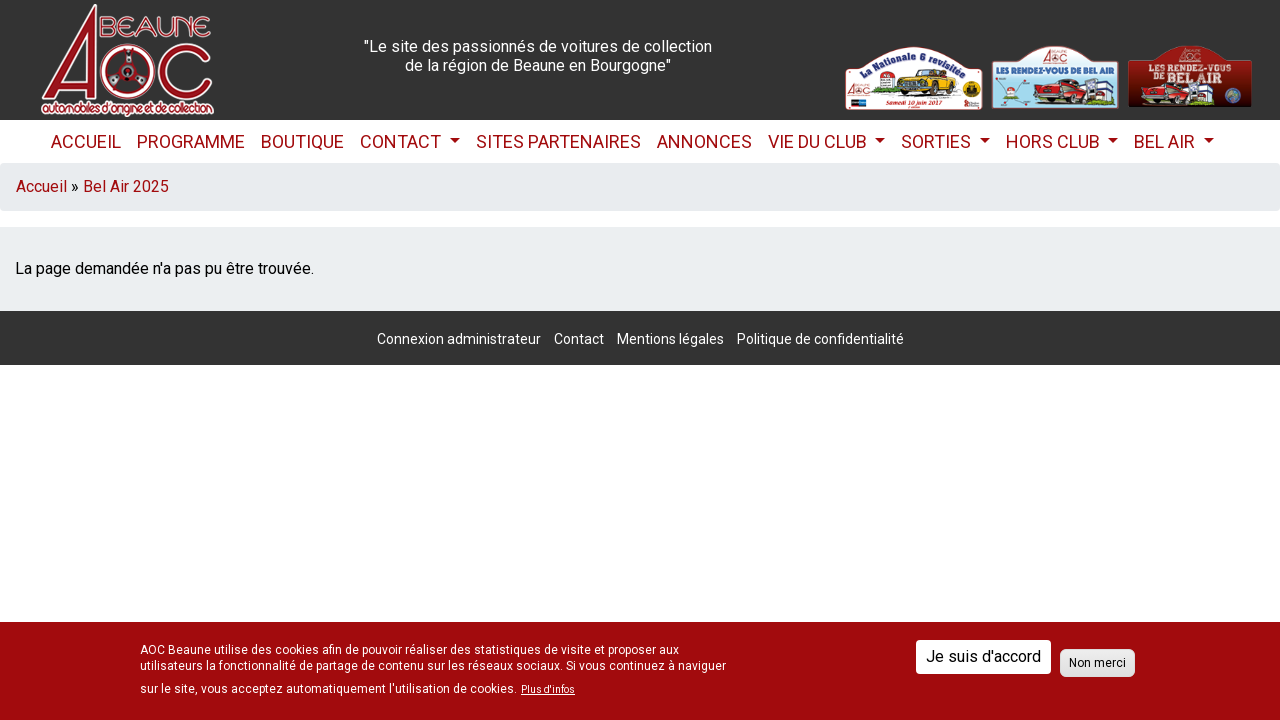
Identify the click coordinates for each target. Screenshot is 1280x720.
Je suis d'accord (983, 656)
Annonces (704, 141)
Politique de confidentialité (820, 339)
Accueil (86, 141)
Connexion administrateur (459, 339)
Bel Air (1166, 141)
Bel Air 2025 (126, 186)
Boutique (302, 141)
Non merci (1097, 663)
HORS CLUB (1055, 141)
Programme (191, 141)
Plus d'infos (548, 690)
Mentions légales (670, 339)
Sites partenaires (558, 141)
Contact (402, 141)
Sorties (938, 141)
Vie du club (819, 141)
